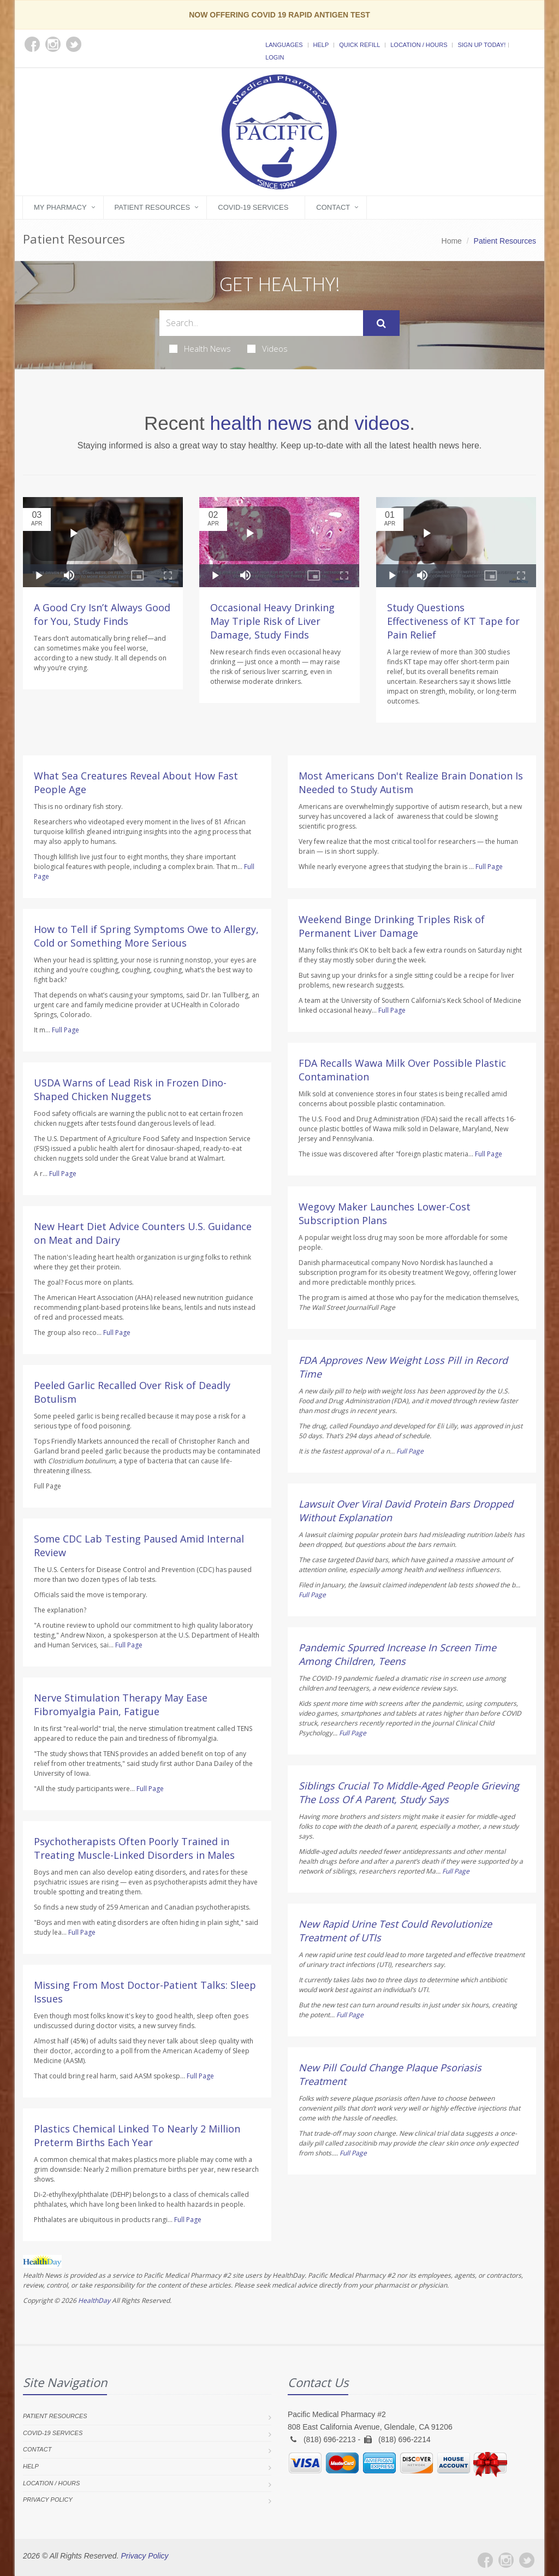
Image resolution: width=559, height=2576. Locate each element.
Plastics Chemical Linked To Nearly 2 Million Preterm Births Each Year (137, 2135)
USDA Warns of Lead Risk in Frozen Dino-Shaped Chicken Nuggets (130, 1089)
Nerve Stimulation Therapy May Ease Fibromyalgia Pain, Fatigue (120, 1704)
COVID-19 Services (253, 207)
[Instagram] (506, 2560)
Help (321, 45)
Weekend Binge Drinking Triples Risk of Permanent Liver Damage (392, 926)
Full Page (65, 1030)
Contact (333, 207)
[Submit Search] (381, 323)
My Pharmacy (60, 207)
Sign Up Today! (481, 45)
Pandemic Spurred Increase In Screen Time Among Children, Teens (397, 1654)
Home (452, 241)
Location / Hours (418, 45)
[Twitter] (526, 2560)
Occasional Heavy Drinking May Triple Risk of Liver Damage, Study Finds (272, 621)
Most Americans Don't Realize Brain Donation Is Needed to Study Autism (411, 782)
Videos (267, 348)
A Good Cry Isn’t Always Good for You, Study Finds (102, 614)
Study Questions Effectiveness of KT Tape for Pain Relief (453, 621)
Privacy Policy (48, 2499)
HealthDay (94, 2300)
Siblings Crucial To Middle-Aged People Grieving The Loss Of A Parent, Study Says (409, 1792)
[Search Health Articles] (261, 323)
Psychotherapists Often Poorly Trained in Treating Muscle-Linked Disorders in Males (134, 1848)
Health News (200, 348)
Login (274, 57)
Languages (283, 45)
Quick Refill (359, 45)
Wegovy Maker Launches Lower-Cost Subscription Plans (385, 1213)
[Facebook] (485, 2560)
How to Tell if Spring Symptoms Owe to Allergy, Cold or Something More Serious (146, 936)
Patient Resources (153, 207)
